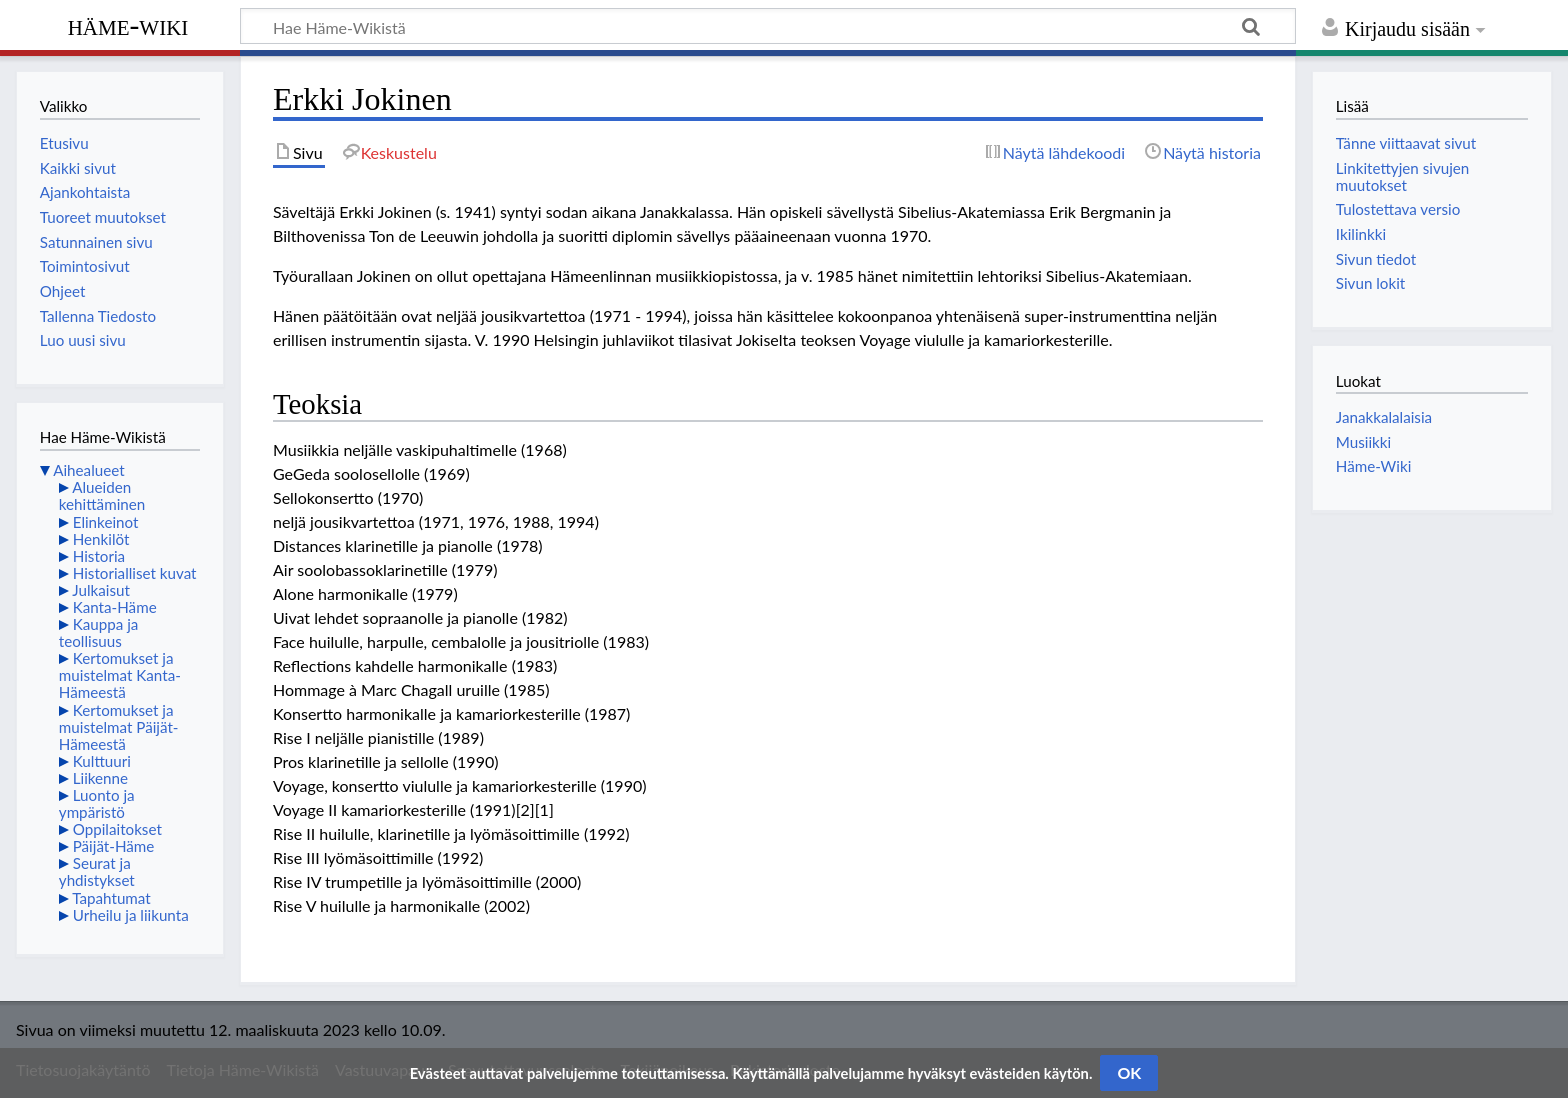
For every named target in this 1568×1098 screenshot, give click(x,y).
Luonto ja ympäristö (97, 803)
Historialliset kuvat (135, 573)
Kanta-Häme (115, 607)
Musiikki (1363, 442)
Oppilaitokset (117, 829)
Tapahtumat (111, 898)
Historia (99, 556)
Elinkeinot (106, 522)
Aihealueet (88, 470)
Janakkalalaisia (1384, 417)
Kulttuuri (102, 761)
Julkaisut (101, 590)
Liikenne (100, 778)
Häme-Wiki (128, 25)
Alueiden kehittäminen (102, 495)
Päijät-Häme (114, 846)
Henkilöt (101, 539)
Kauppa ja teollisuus (99, 632)
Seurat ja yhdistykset (97, 871)
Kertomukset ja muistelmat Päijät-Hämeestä (119, 727)
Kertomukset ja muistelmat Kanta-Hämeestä (120, 675)
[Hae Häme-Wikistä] (768, 26)
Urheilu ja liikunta (131, 915)
